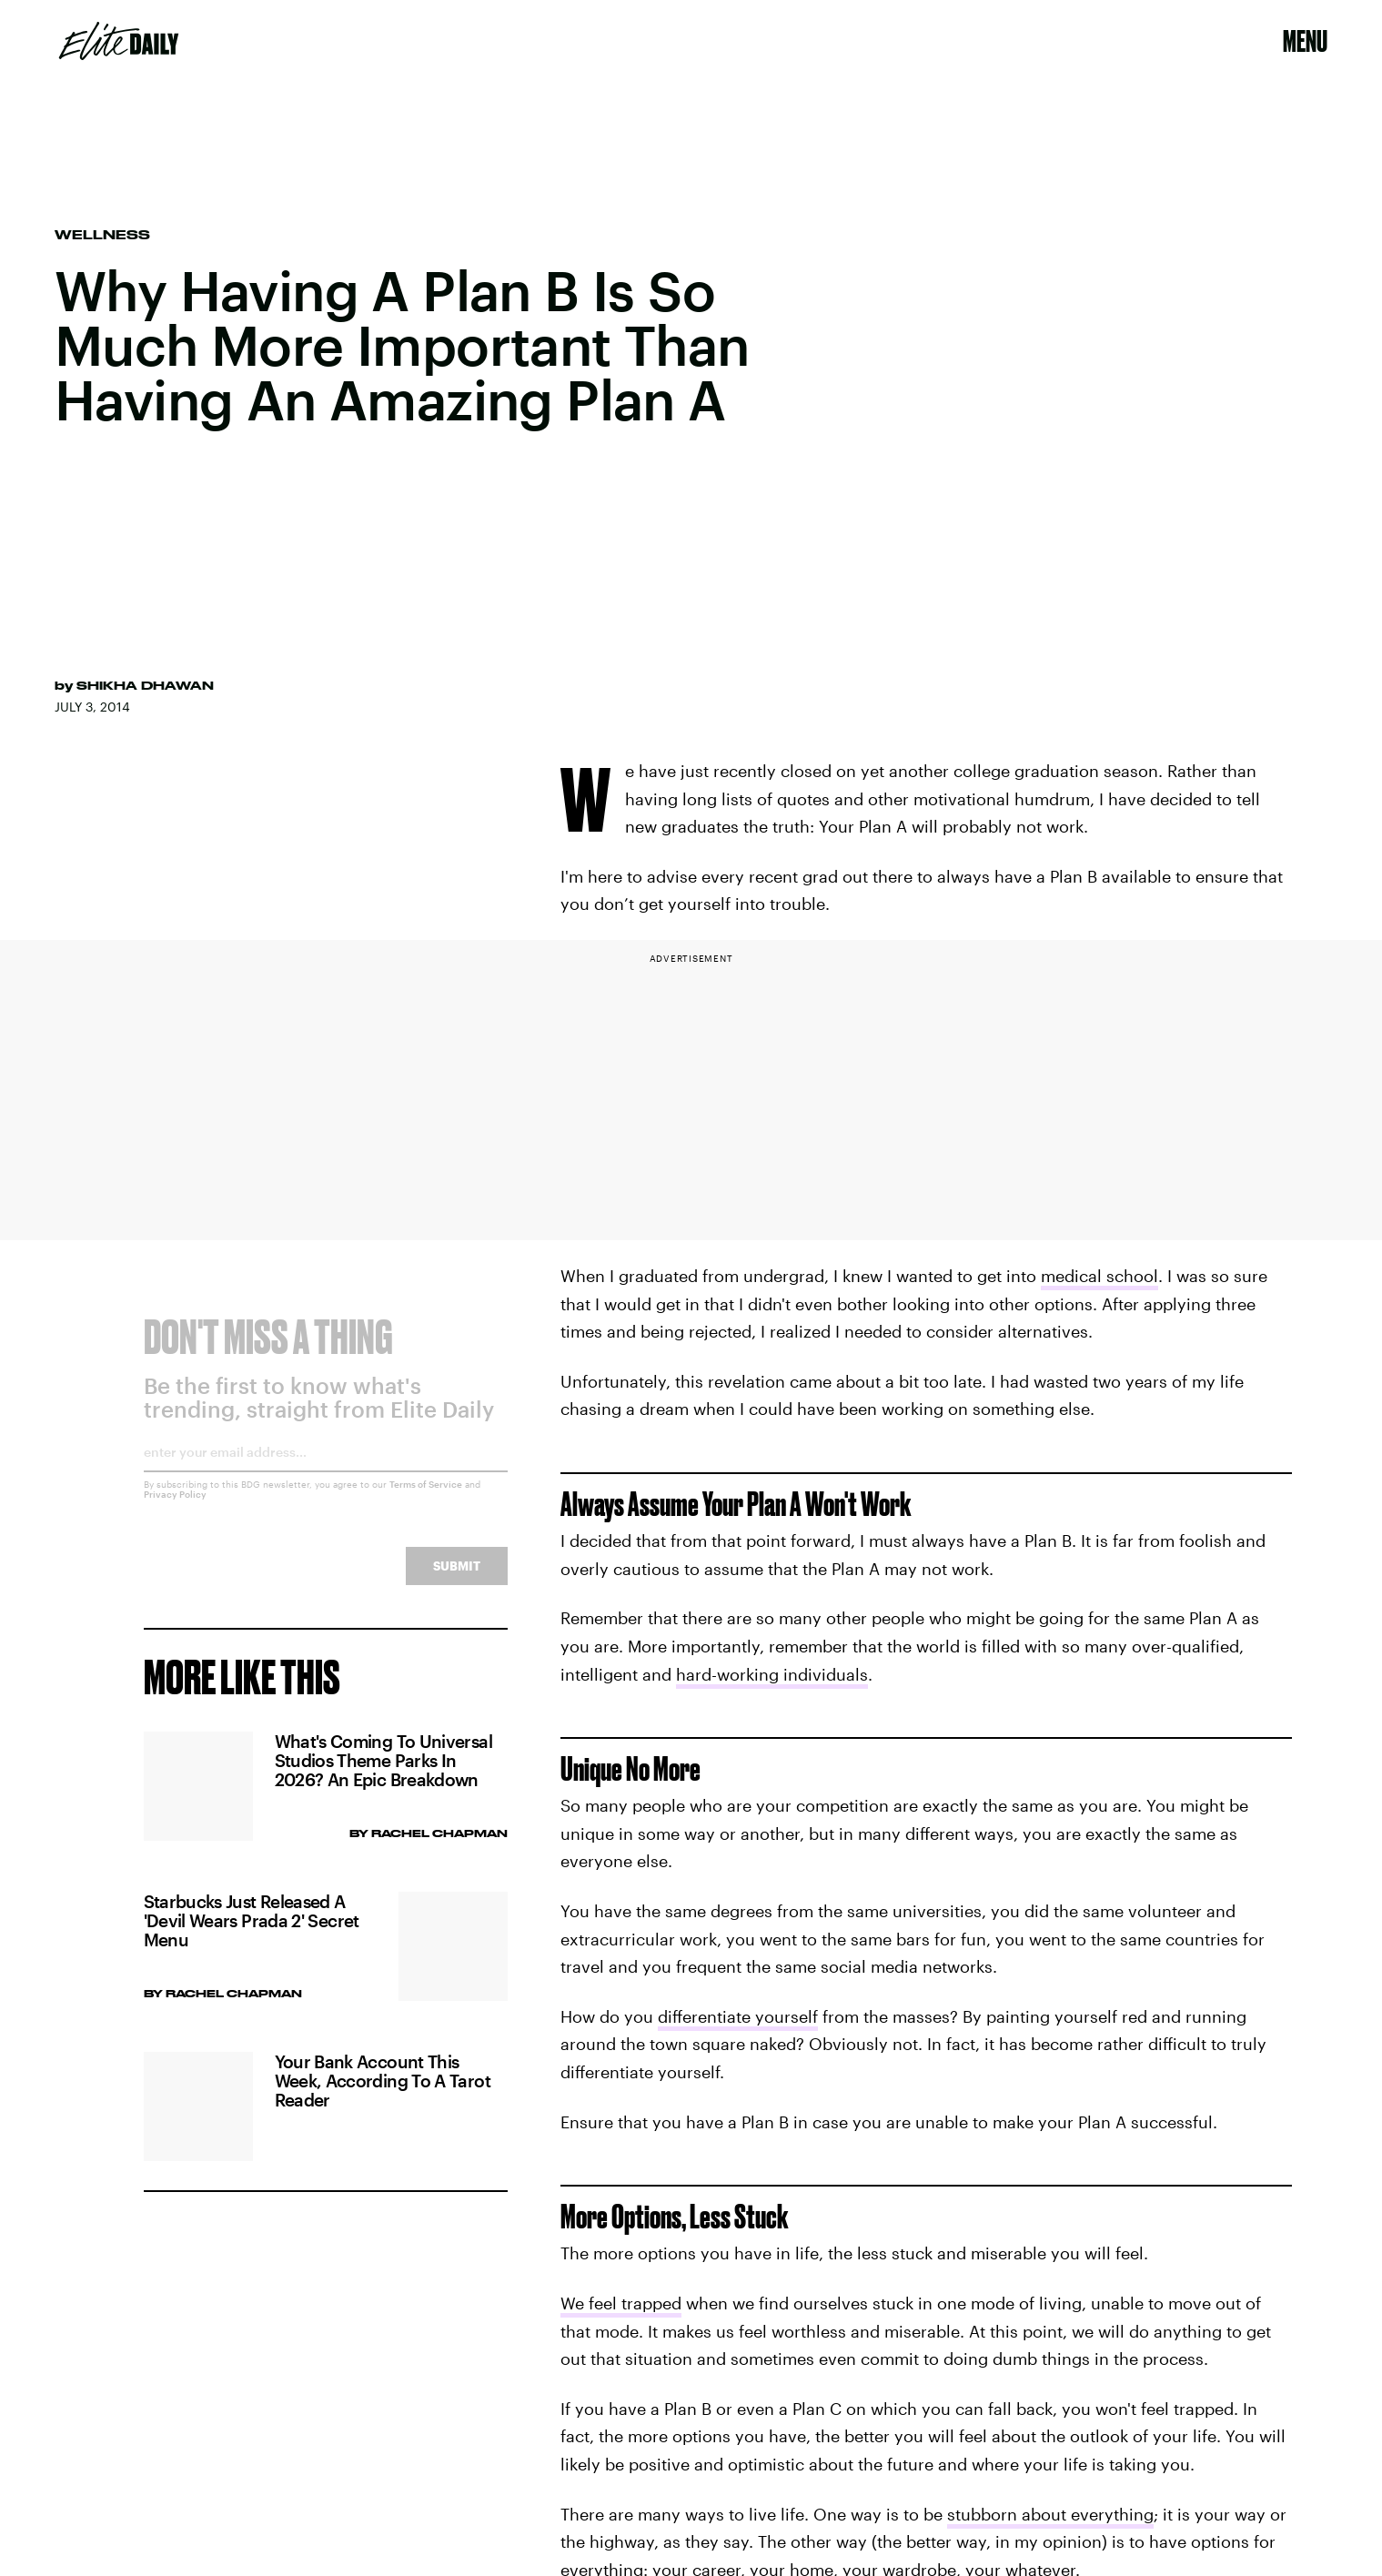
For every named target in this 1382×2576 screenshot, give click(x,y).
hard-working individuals (772, 1674)
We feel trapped (620, 2303)
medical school (1099, 1276)
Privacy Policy (175, 1507)
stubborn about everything (1050, 2514)
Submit (456, 1579)
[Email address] (326, 1472)
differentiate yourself (738, 2016)
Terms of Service (425, 1497)
